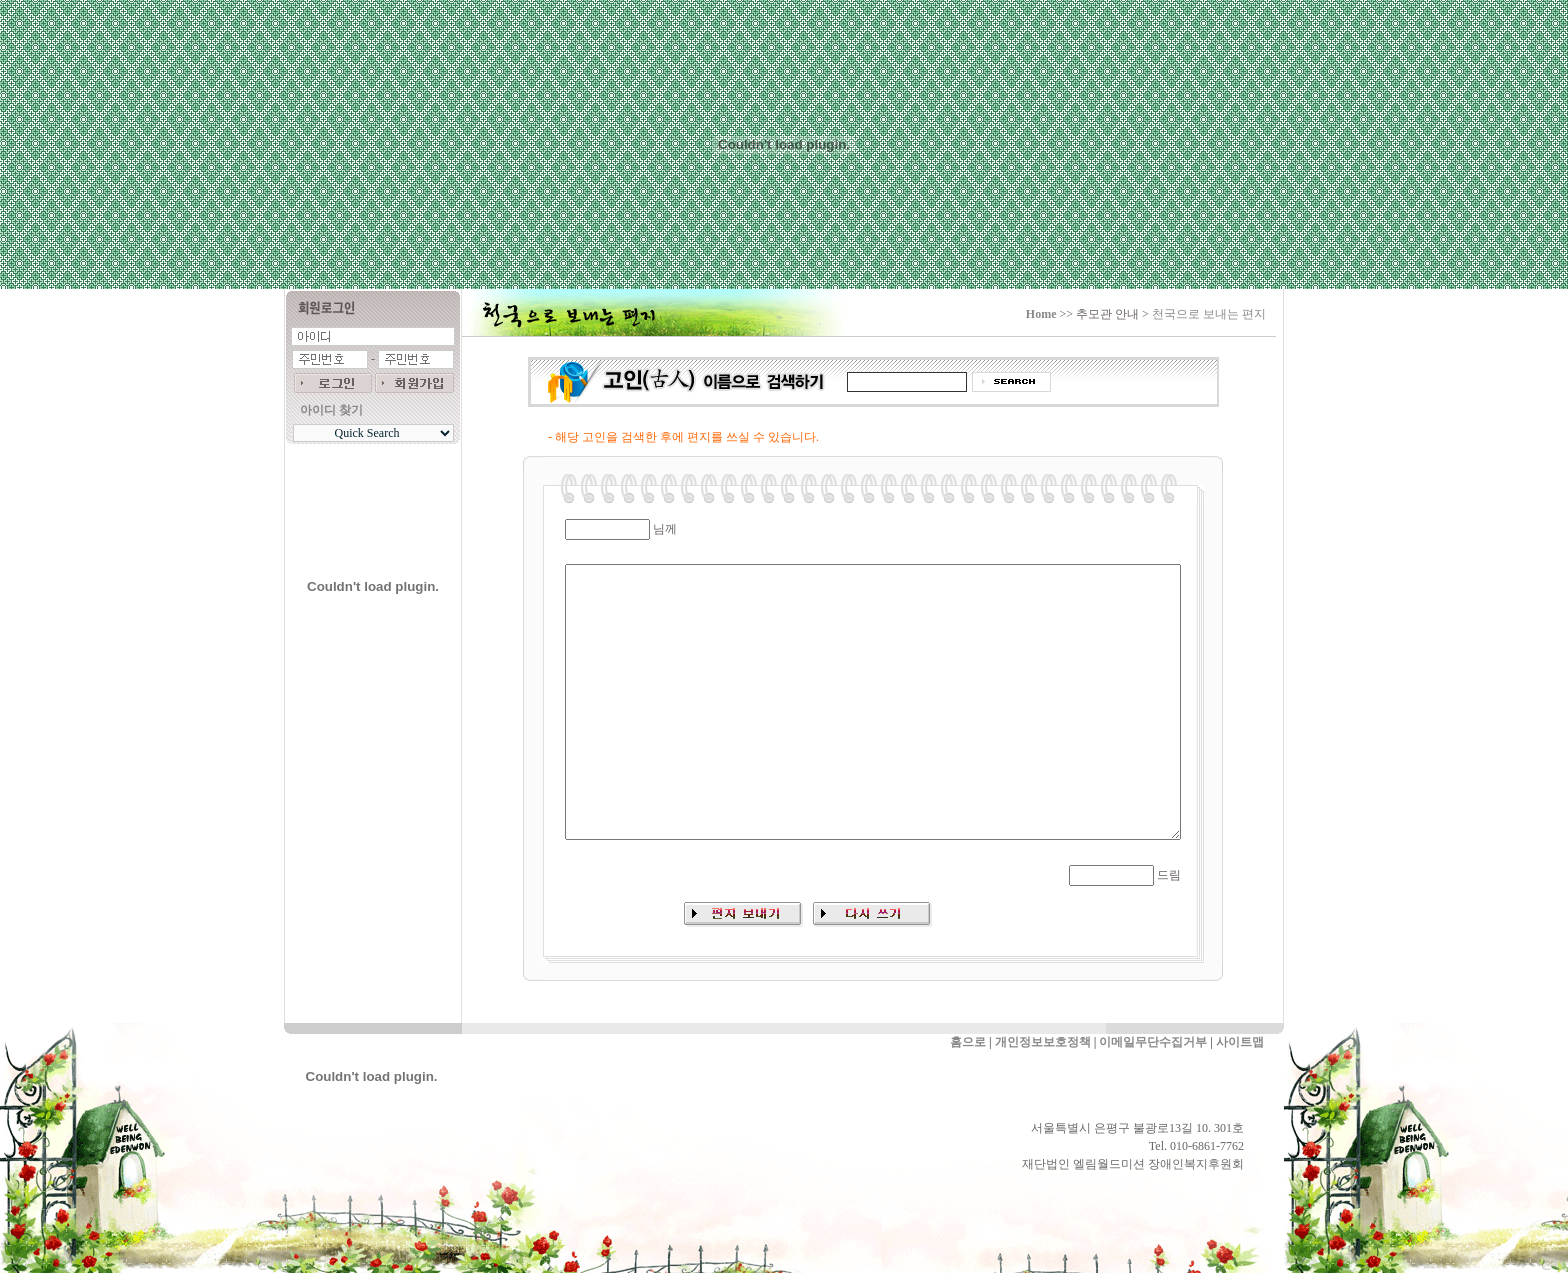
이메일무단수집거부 (1153, 1042)
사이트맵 (1240, 1042)
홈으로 (968, 1042)
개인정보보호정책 (1043, 1042)
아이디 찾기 (331, 410)
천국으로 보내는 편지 (1209, 314)
